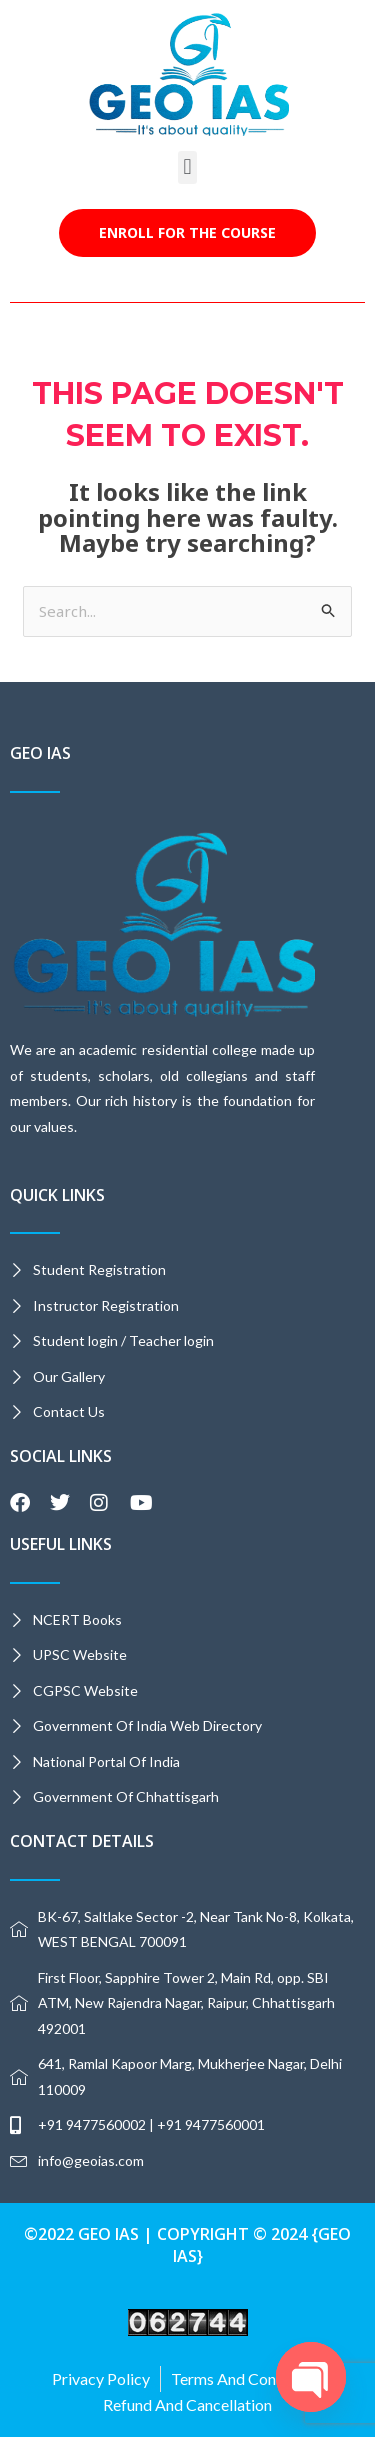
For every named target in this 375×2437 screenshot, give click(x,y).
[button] (187, 167)
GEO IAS (40, 753)
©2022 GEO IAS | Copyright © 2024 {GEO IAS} (187, 2245)
